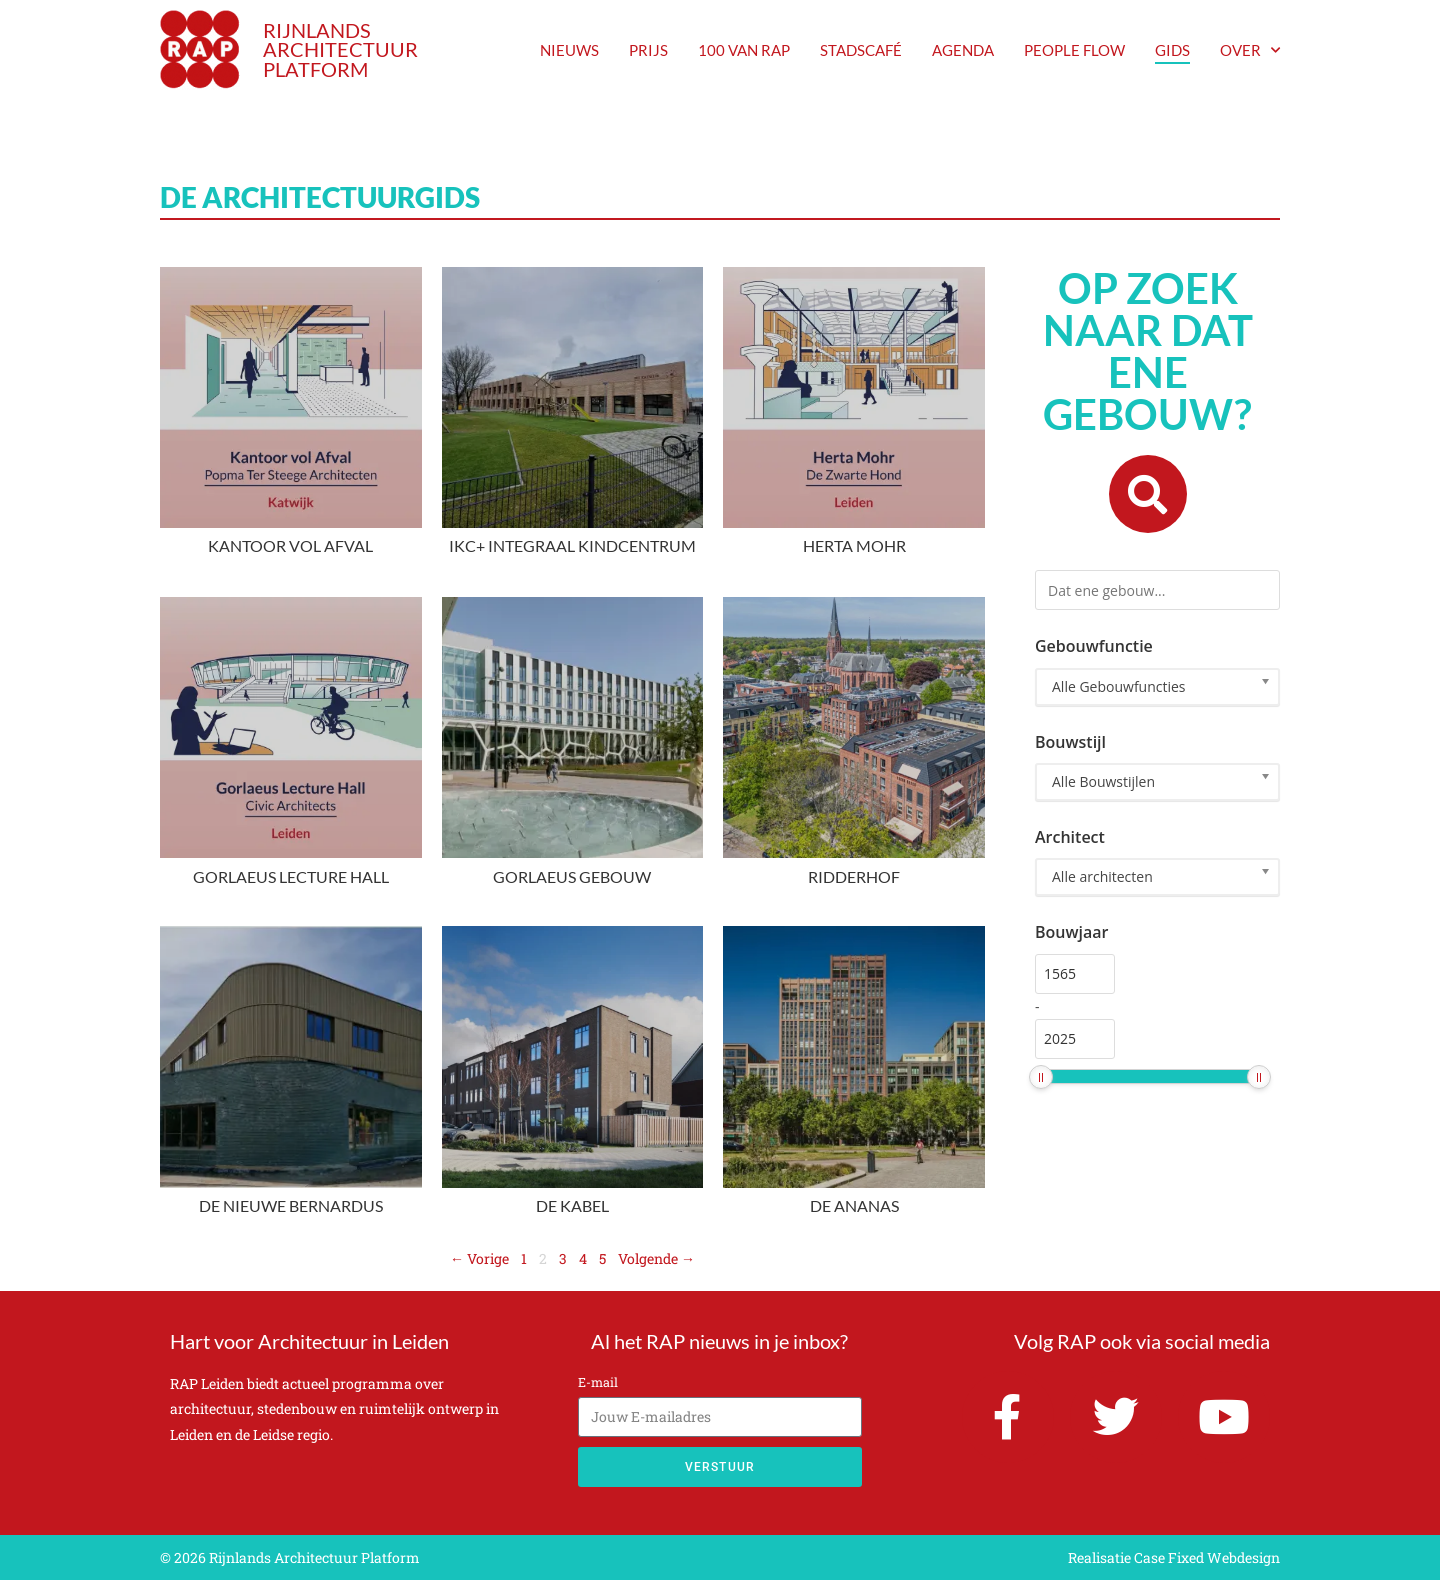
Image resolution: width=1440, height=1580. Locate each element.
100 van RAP (744, 50)
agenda (963, 50)
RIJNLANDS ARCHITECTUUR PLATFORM (340, 50)
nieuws (569, 50)
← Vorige (479, 1258)
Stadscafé (861, 50)
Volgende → (656, 1258)
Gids (1172, 50)
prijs (648, 50)
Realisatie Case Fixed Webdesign (1174, 1557)
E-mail (598, 1382)
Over (1250, 50)
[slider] (1041, 1077)
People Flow (1074, 50)
